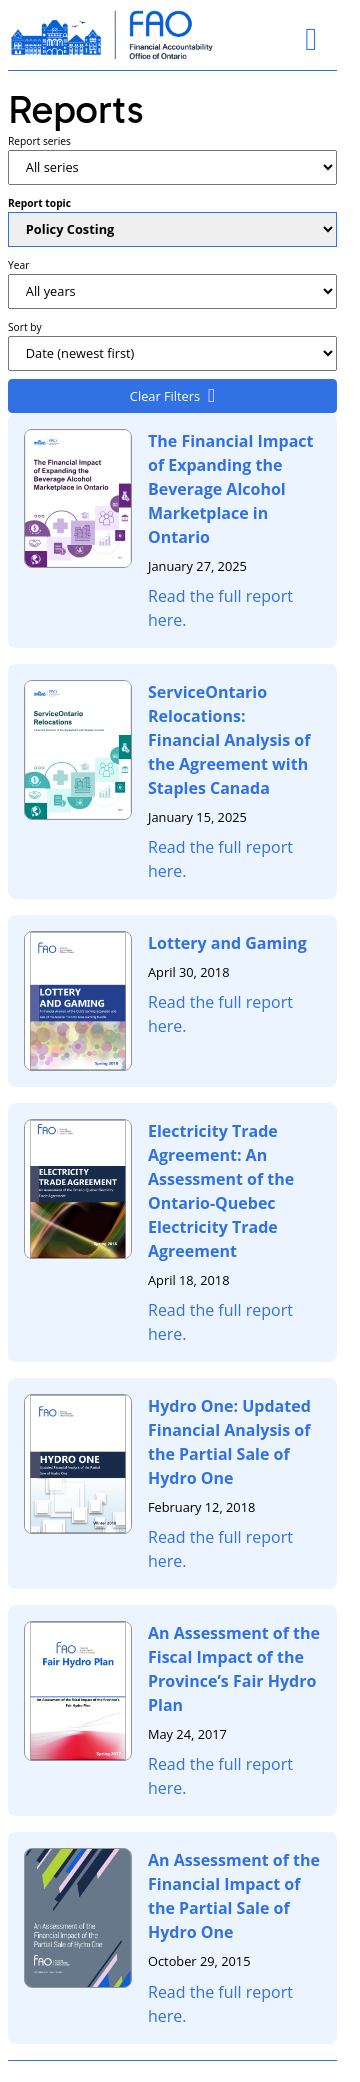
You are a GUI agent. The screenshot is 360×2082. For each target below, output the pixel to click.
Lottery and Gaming (227, 943)
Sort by (25, 327)
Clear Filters (165, 396)
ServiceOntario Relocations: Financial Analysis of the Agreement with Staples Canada (229, 740)
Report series (39, 141)
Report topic (39, 203)
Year (18, 265)
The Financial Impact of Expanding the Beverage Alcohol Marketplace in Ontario (231, 489)
